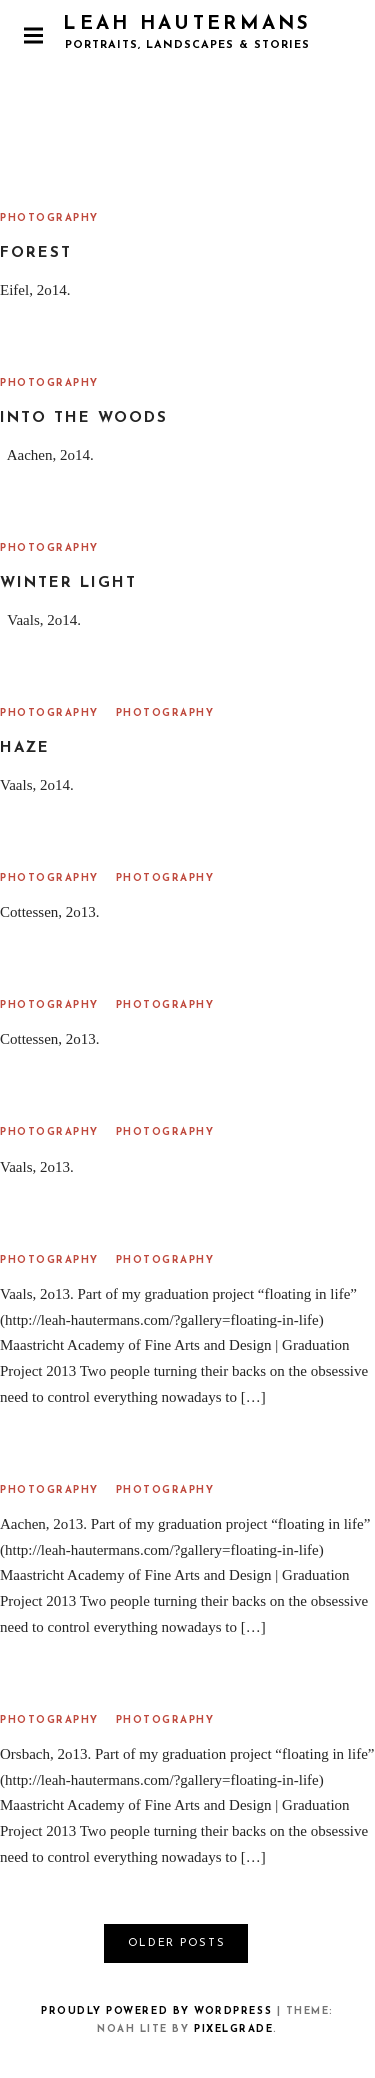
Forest (36, 253)
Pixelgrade (233, 2029)
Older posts (177, 1943)
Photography (49, 218)
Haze (25, 748)
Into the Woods (84, 418)
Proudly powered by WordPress (156, 2011)
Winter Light (68, 583)
